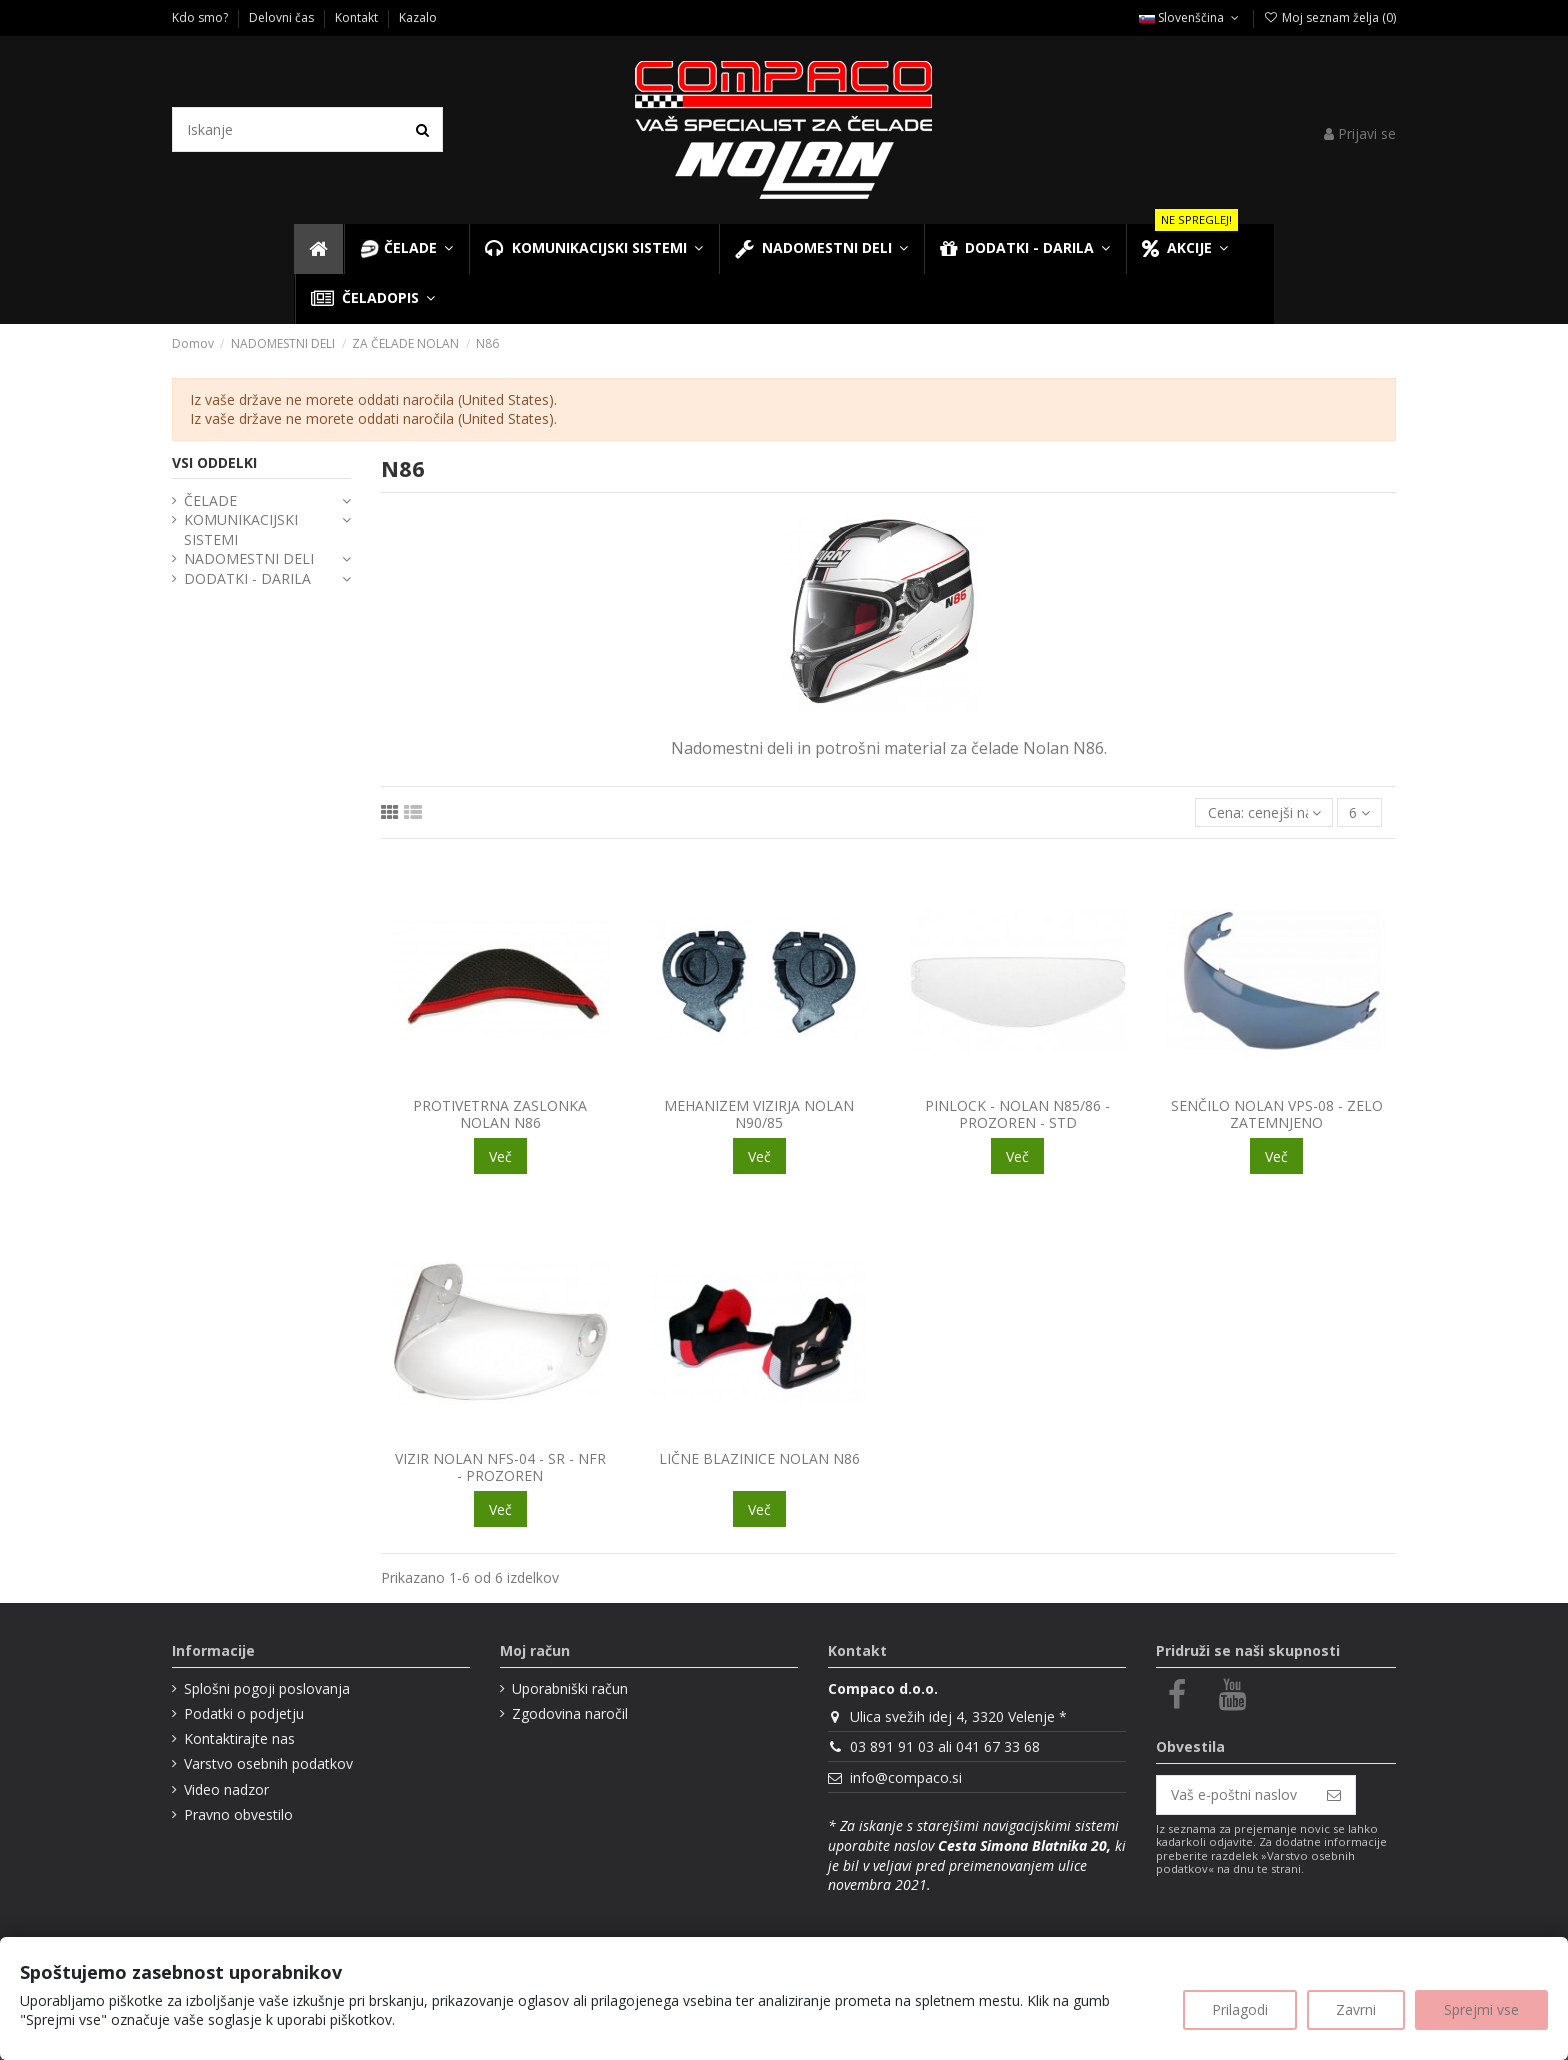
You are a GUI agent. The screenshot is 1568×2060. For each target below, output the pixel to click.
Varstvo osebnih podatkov (268, 1763)
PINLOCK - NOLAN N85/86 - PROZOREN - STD (1017, 1114)
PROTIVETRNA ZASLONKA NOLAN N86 (500, 1114)
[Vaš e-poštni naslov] (1235, 1795)
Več (500, 1156)
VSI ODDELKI (214, 462)
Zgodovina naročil (570, 1713)
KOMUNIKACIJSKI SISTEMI (241, 529)
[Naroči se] (1334, 1795)
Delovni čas (283, 17)
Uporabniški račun (570, 1688)
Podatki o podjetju (244, 1713)
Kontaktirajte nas (239, 1738)
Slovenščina (1190, 17)
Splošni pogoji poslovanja (267, 1688)
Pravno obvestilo (238, 1814)
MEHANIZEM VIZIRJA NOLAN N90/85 (759, 1114)
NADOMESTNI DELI (249, 558)
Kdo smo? (201, 17)
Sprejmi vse (1481, 2009)
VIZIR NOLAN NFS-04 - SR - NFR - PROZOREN (500, 1467)
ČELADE (210, 500)
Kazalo (418, 17)
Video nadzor (226, 1789)
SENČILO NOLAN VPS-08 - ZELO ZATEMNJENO (1277, 1114)
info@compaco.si (906, 1777)
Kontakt (358, 17)
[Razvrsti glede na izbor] (1263, 812)
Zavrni (1356, 2009)
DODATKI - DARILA (247, 578)
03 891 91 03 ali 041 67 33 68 (945, 1746)
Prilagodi (1240, 2009)
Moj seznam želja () (1330, 17)
